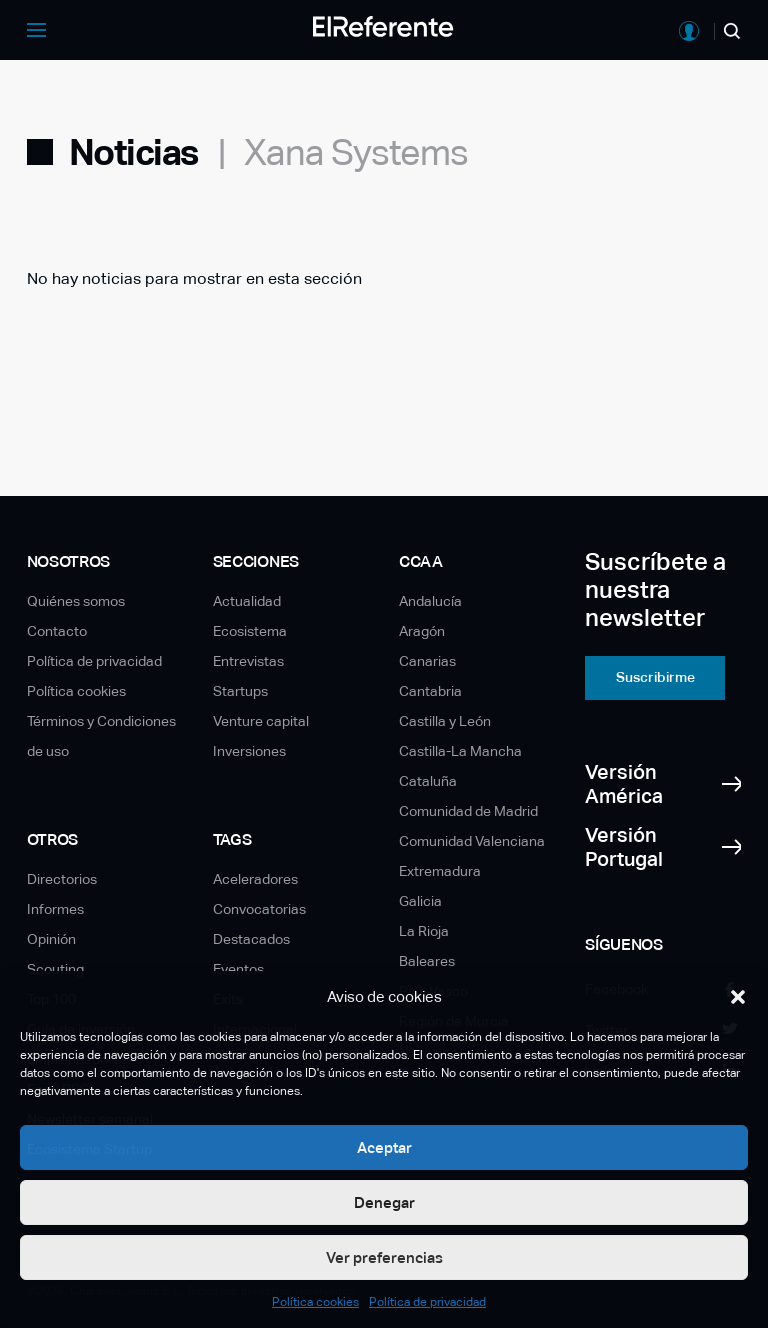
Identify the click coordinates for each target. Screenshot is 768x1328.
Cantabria (430, 691)
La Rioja (424, 931)
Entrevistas (248, 661)
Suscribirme (655, 677)
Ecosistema (250, 631)
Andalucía (430, 601)
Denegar (384, 1202)
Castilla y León (445, 721)
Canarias (427, 661)
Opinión (51, 939)
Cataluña (428, 781)
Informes (55, 909)
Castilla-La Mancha (460, 751)
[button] (738, 997)
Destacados (251, 939)
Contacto (57, 631)
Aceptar (384, 1147)
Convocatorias (259, 909)
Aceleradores (255, 879)
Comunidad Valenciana (472, 841)
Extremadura (440, 871)
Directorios (62, 879)
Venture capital (261, 721)
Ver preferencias (384, 1257)
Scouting (55, 969)
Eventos (238, 969)
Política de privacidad (427, 1302)
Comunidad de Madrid (468, 811)
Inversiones (249, 751)
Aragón (422, 631)
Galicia (420, 901)
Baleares (427, 961)
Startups (240, 691)
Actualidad (247, 601)
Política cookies (315, 1302)
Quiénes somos (76, 601)
